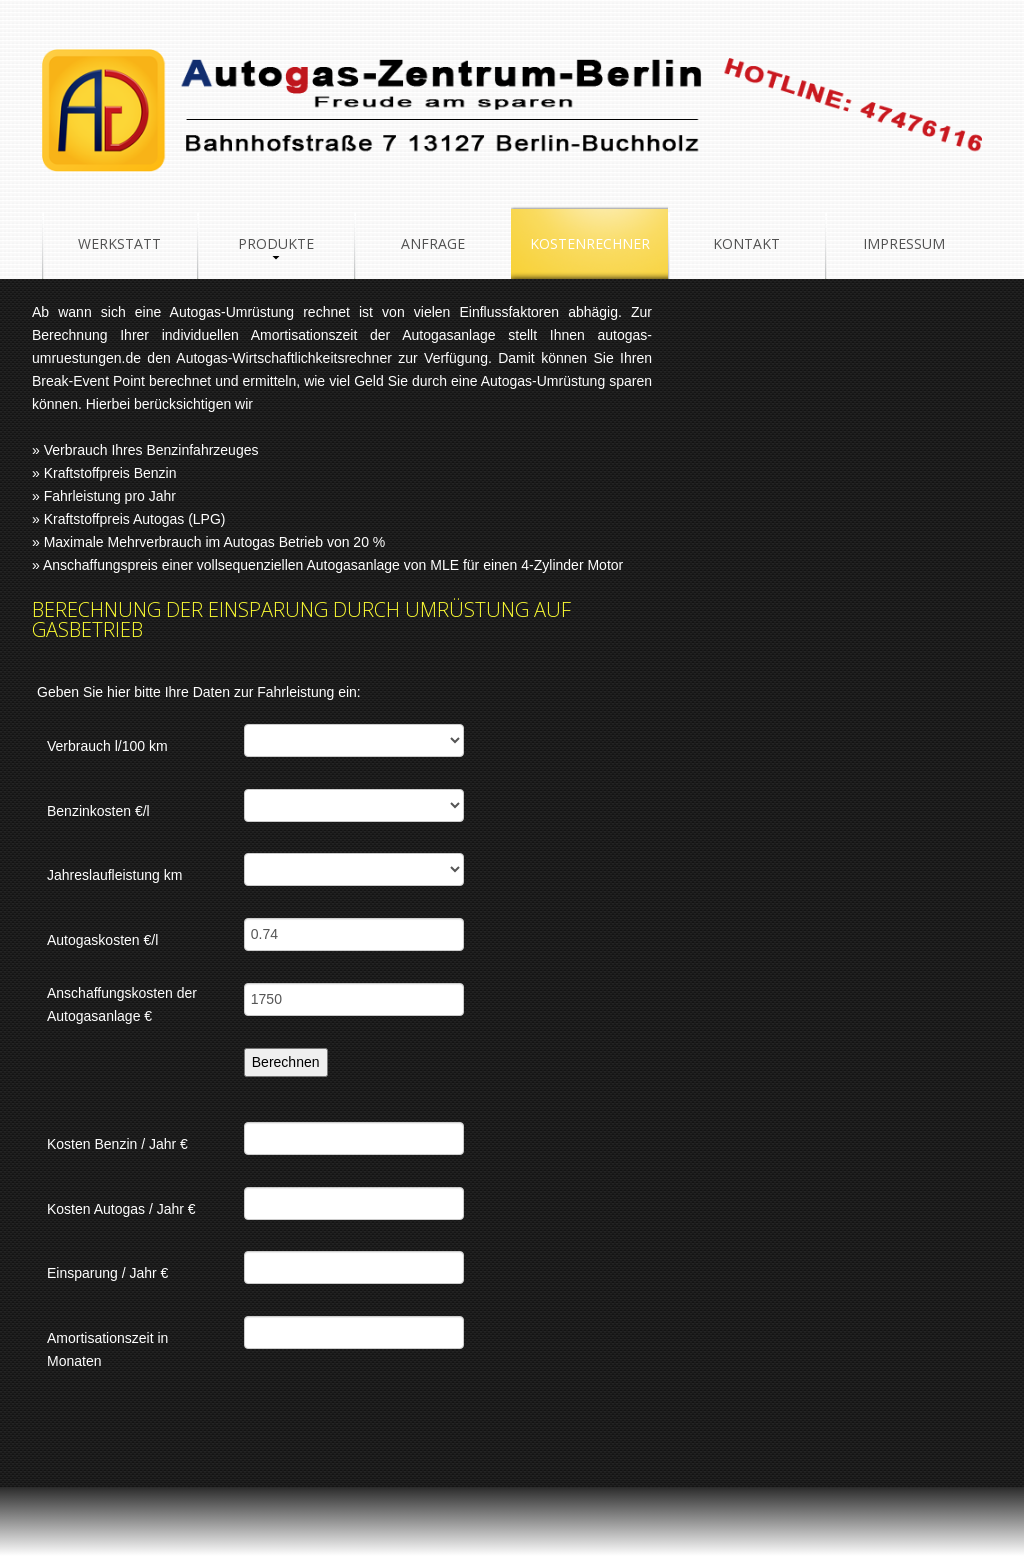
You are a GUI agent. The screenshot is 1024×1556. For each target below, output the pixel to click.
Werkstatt (119, 243)
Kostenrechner (590, 243)
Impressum (904, 243)
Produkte (276, 243)
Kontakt (746, 243)
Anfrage (433, 243)
